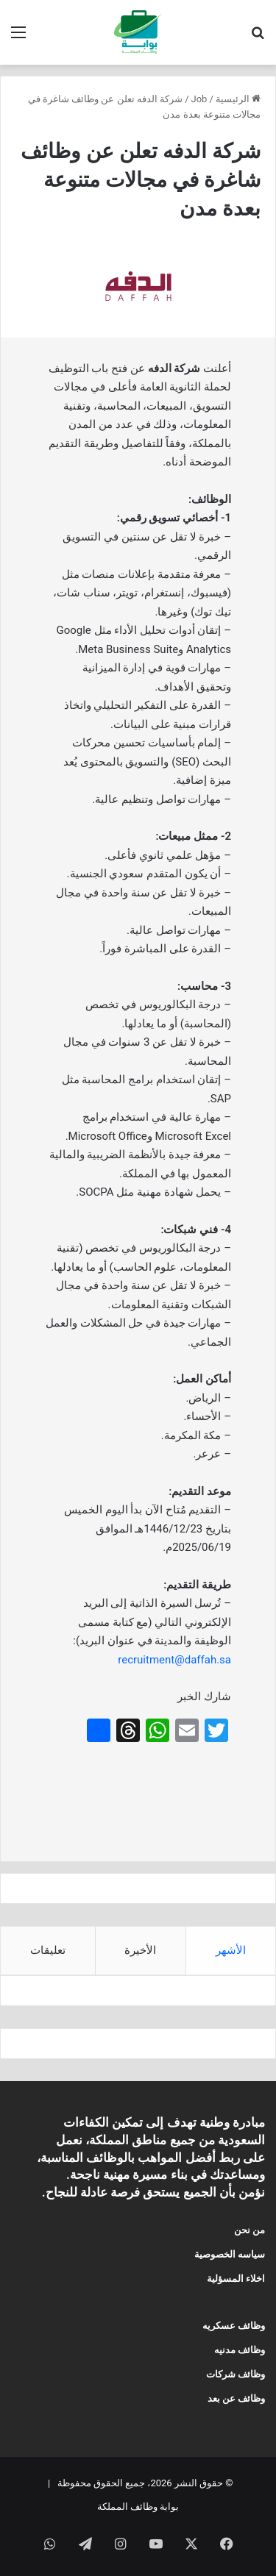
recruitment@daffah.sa (174, 1659)
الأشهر (231, 1950)
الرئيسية (238, 98)
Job (199, 98)
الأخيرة (140, 1950)
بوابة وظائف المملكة (138, 2506)
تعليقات (48, 1950)
